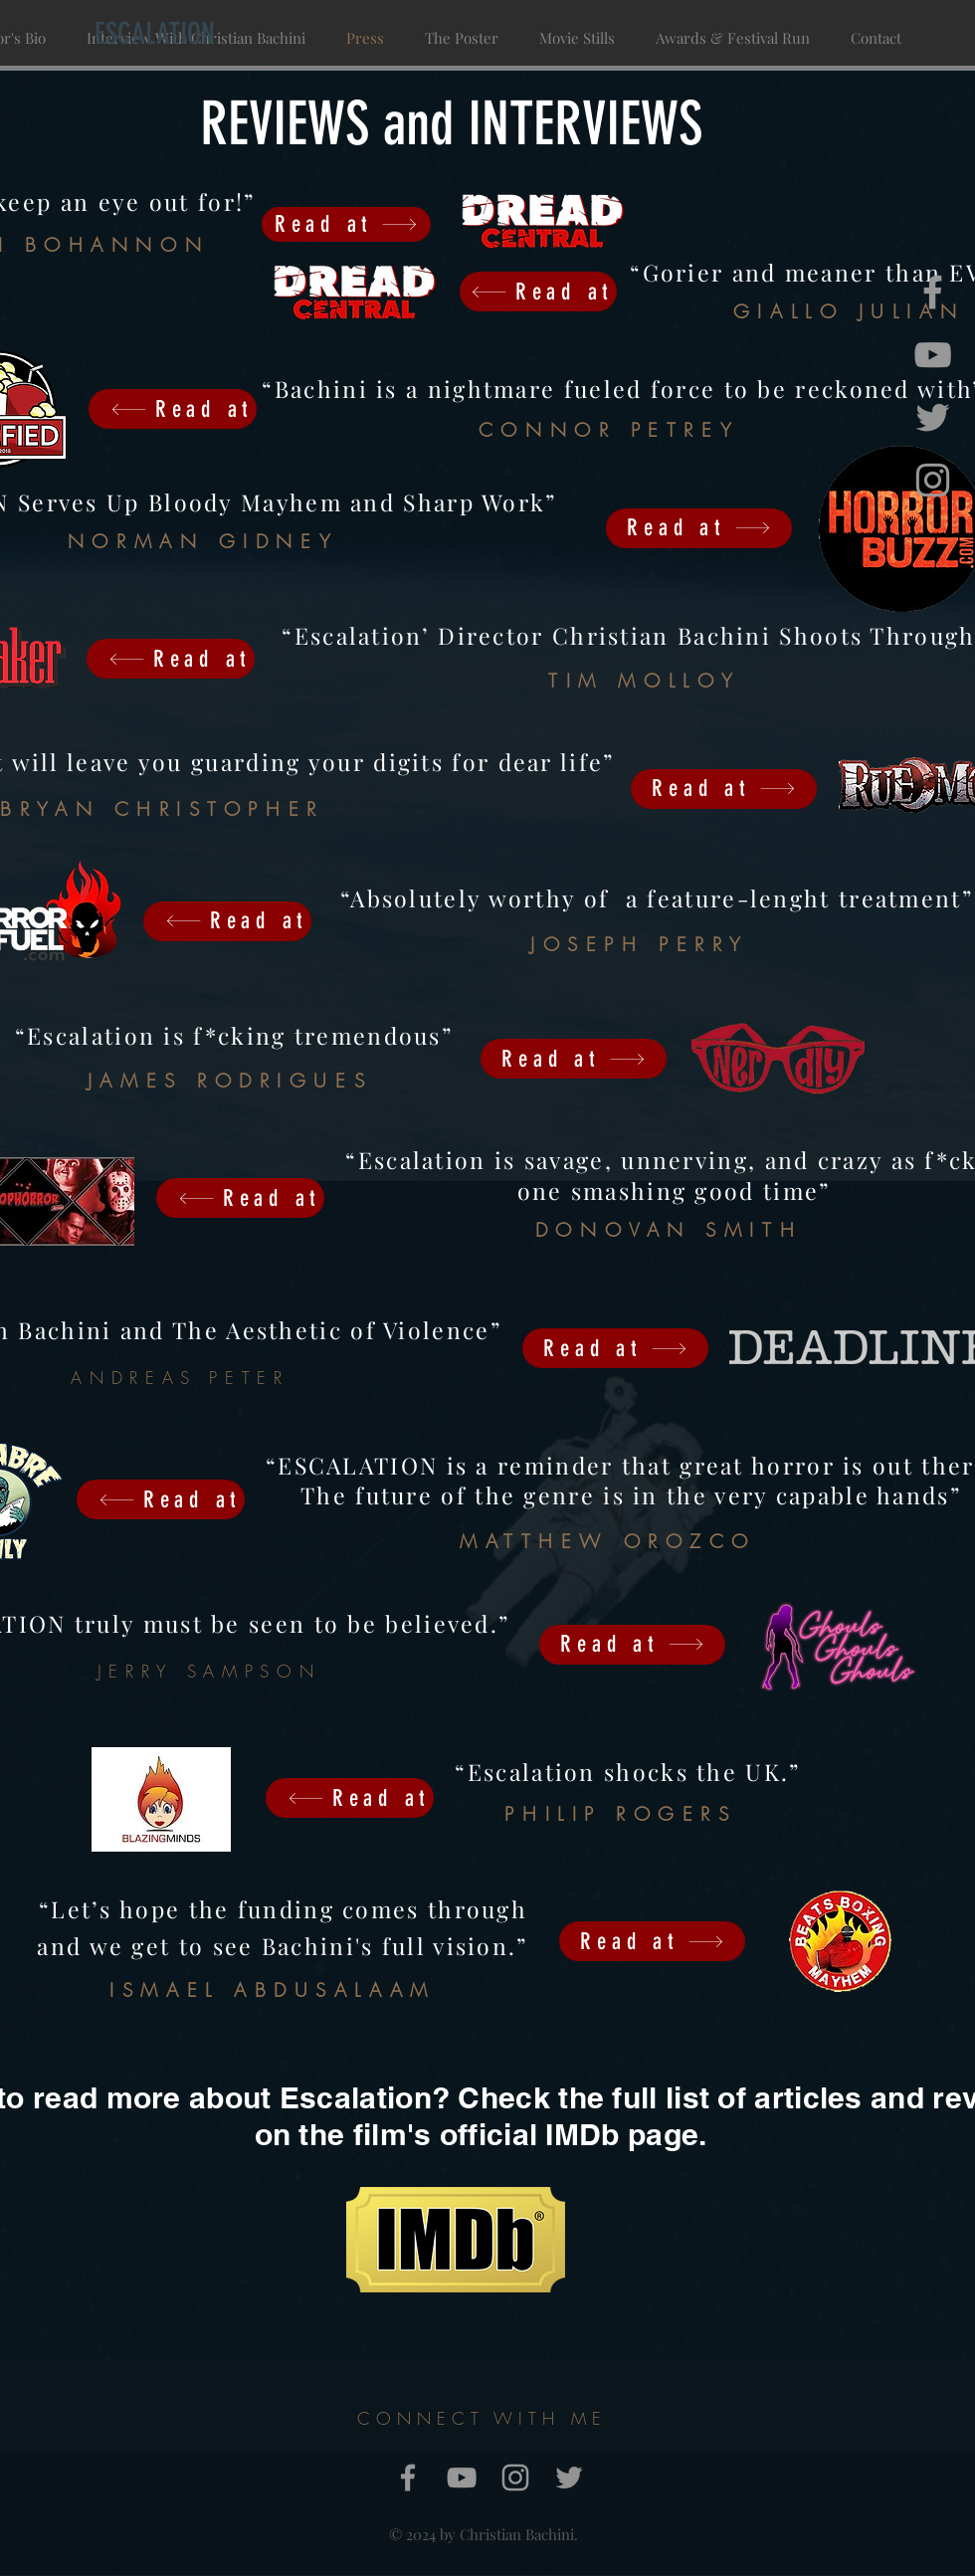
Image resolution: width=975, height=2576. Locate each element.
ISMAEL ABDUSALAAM (272, 1990)
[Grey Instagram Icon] (932, 480)
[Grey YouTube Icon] (932, 354)
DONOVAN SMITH (668, 1230)
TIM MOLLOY (644, 681)
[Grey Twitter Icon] (932, 417)
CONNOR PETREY (609, 430)
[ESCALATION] (154, 34)
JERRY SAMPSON (209, 1671)
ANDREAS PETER (180, 1377)
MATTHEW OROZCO (608, 1541)
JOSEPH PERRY (639, 944)
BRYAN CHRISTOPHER (161, 809)
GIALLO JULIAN (848, 311)
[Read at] (538, 291)
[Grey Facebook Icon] (932, 292)
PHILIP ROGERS (620, 1814)
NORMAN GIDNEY (203, 541)
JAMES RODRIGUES (230, 1080)
